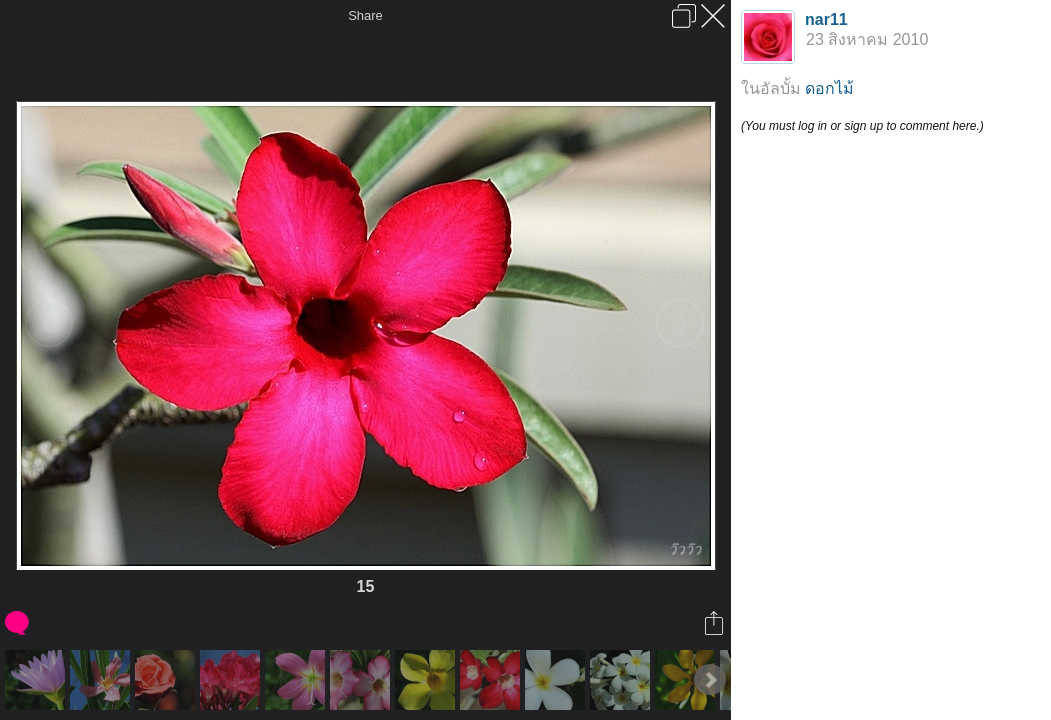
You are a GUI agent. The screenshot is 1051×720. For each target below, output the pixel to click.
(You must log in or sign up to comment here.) (862, 126)
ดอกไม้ (829, 88)
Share (365, 15)
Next (710, 680)
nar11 (826, 19)
